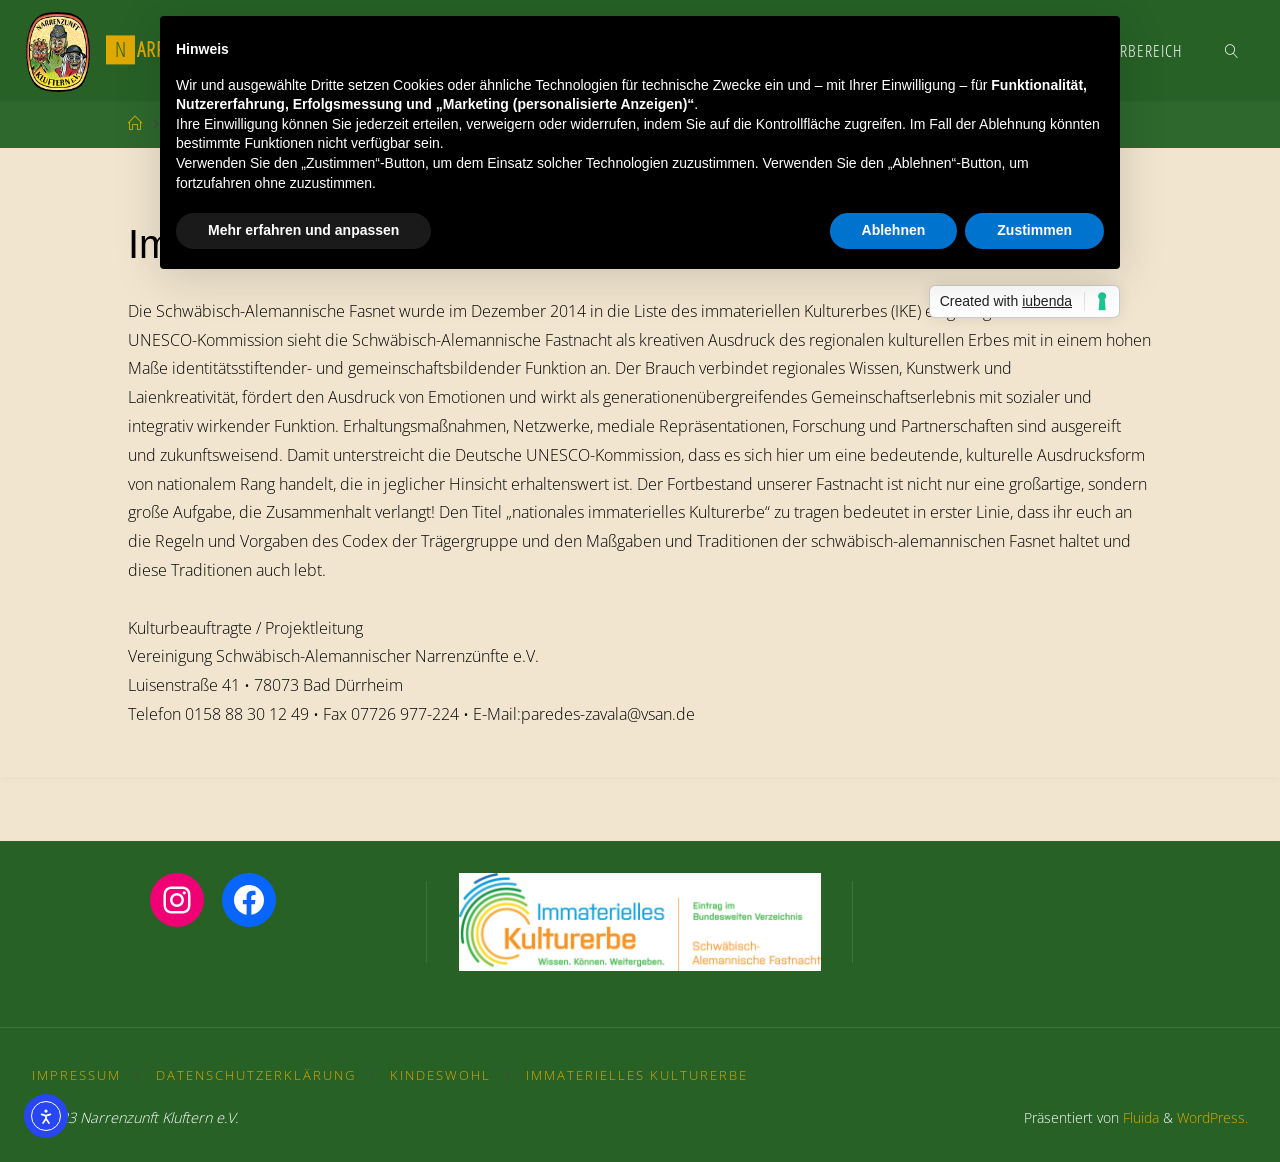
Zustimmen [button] (1034, 230)
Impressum (76, 1075)
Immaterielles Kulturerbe (637, 1075)
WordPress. (1212, 1117)
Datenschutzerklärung (256, 1075)
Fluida (1139, 1117)
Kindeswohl (440, 1075)
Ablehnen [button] (894, 230)
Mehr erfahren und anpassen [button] (303, 230)
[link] (1232, 50)
